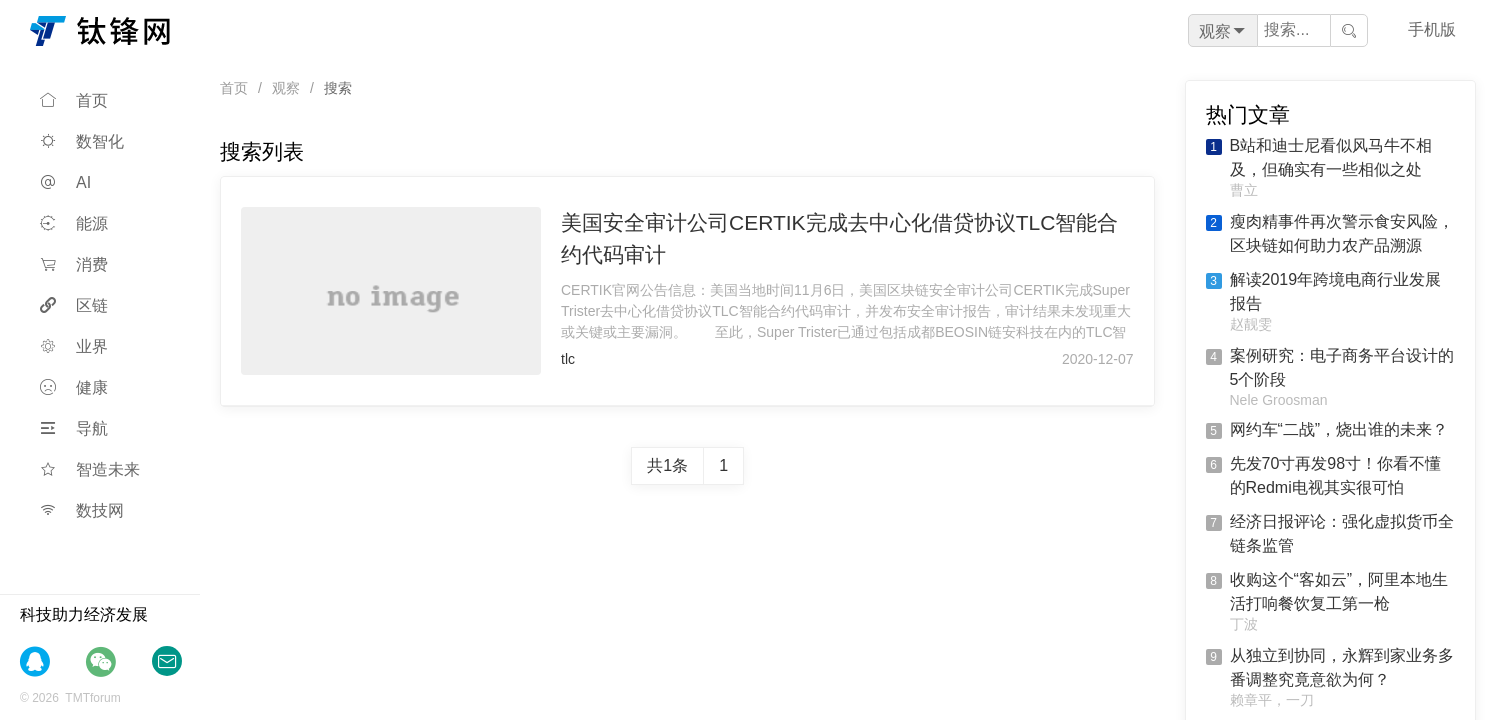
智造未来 (90, 469)
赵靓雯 (1251, 324)
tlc (568, 359)
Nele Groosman (1279, 400)
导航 (74, 428)
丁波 (1244, 624)
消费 (74, 264)
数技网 (82, 510)
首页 (74, 100)
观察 (286, 88)
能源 (74, 223)
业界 (74, 346)
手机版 (1432, 29)
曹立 (1244, 190)
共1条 (667, 465)
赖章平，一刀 (1272, 700)
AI (65, 182)
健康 (74, 387)
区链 (74, 305)
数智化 (82, 141)
